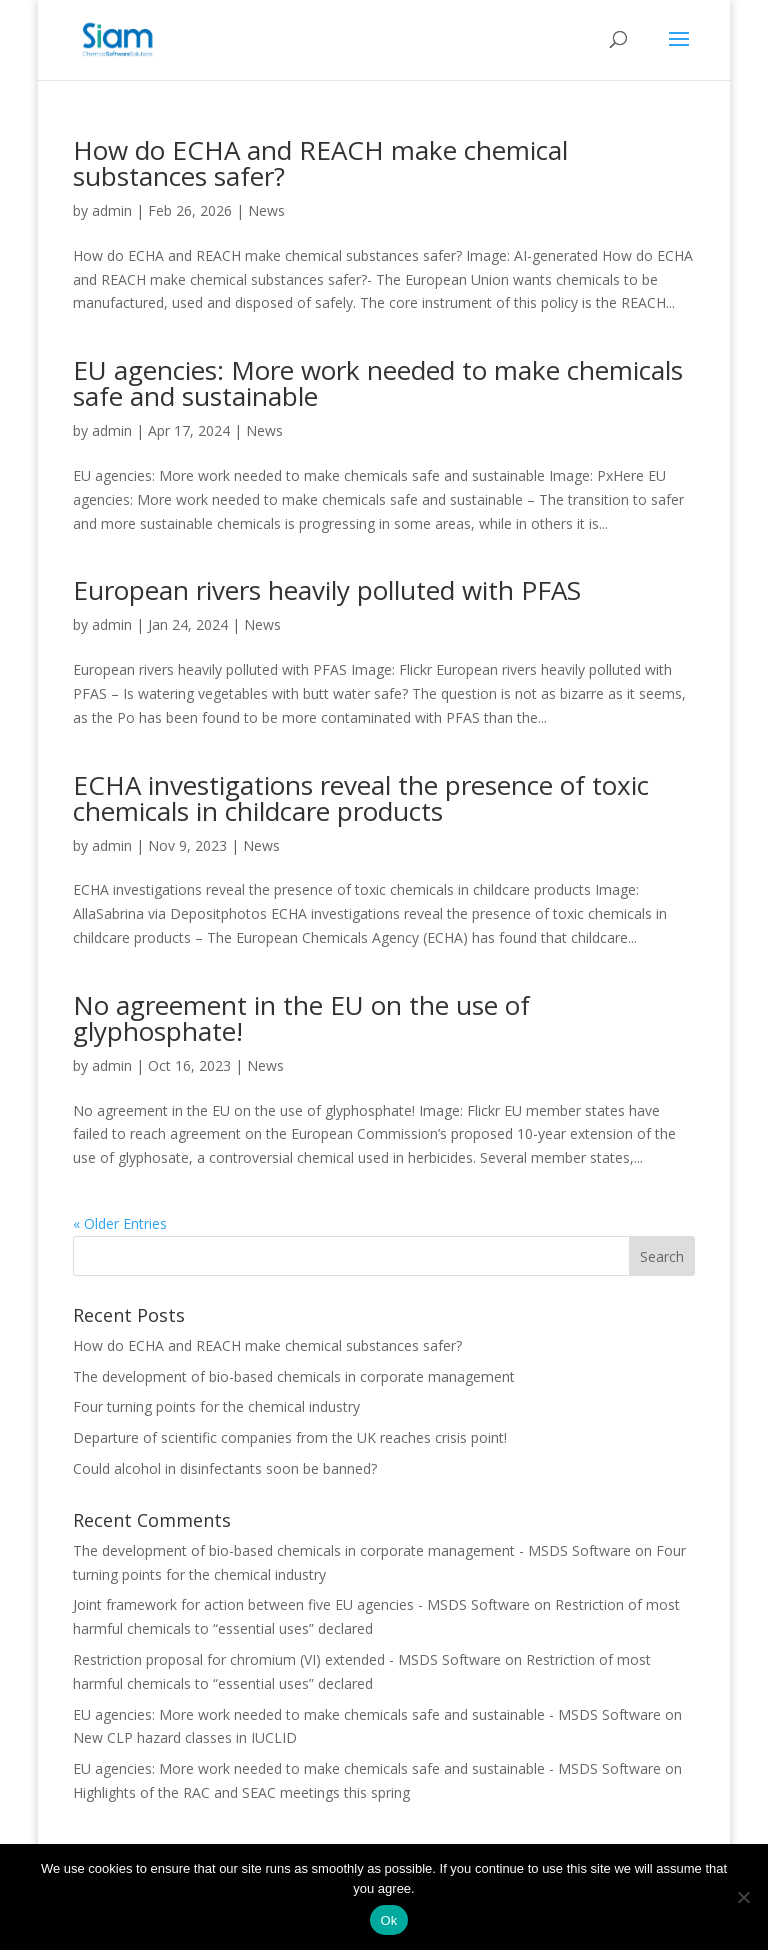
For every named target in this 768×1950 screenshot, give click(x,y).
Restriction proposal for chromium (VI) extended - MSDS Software (287, 1659)
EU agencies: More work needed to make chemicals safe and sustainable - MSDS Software (367, 1714)
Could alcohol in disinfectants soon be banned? (225, 1468)
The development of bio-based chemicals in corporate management (294, 1376)
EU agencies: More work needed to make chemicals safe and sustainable (378, 383)
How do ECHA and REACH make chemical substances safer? (320, 163)
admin (112, 210)
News (266, 210)
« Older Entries (120, 1223)
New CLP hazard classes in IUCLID (185, 1737)
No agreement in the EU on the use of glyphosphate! (301, 1018)
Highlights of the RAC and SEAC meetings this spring (241, 1792)
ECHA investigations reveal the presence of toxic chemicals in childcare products (361, 798)
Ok (388, 1920)
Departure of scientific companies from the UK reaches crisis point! (290, 1437)
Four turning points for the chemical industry (216, 1406)
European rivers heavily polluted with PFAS (327, 590)
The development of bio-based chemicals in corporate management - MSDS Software (352, 1550)
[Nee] (743, 1897)
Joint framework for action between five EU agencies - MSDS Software (301, 1604)
